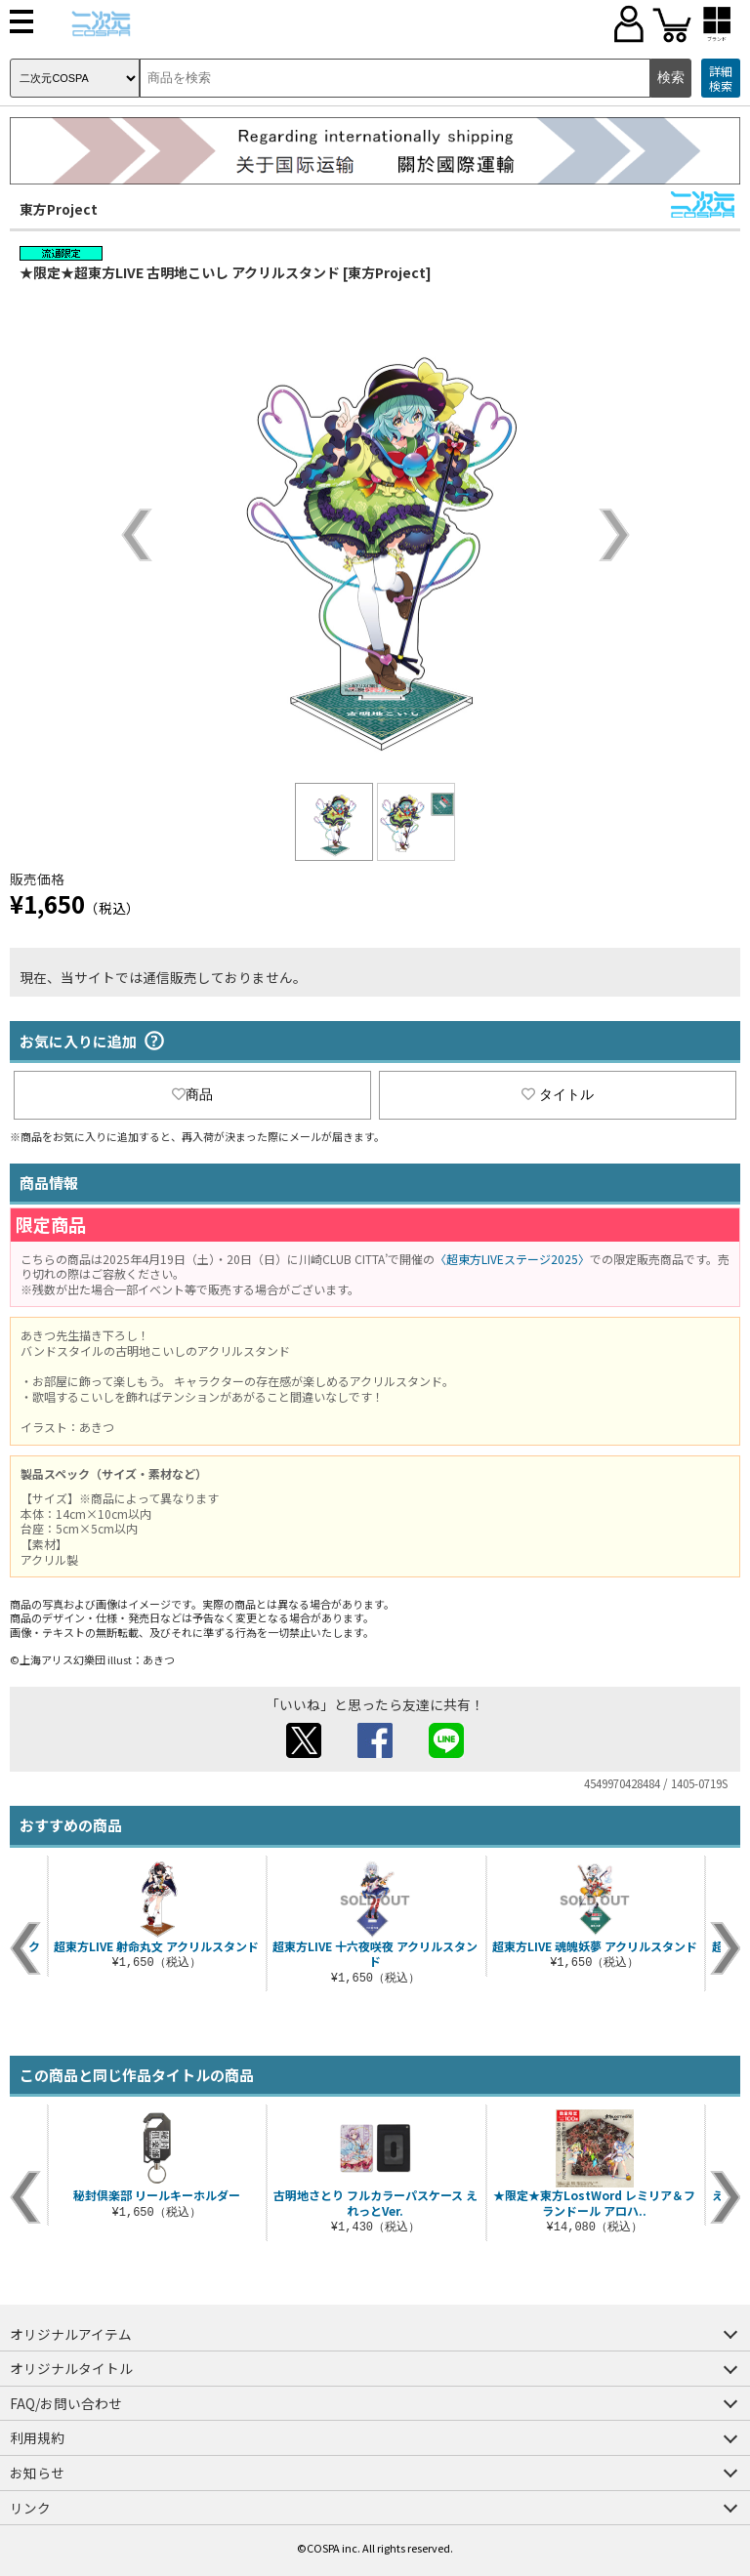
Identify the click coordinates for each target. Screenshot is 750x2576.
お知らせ (37, 2472)
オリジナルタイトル (71, 2368)
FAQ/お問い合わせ (66, 2403)
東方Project (59, 209)
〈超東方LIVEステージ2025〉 (512, 1258)
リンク (30, 2507)
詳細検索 (720, 78)
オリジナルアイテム (71, 2334)
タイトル (557, 1094)
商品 (192, 1094)
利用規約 (37, 2437)
